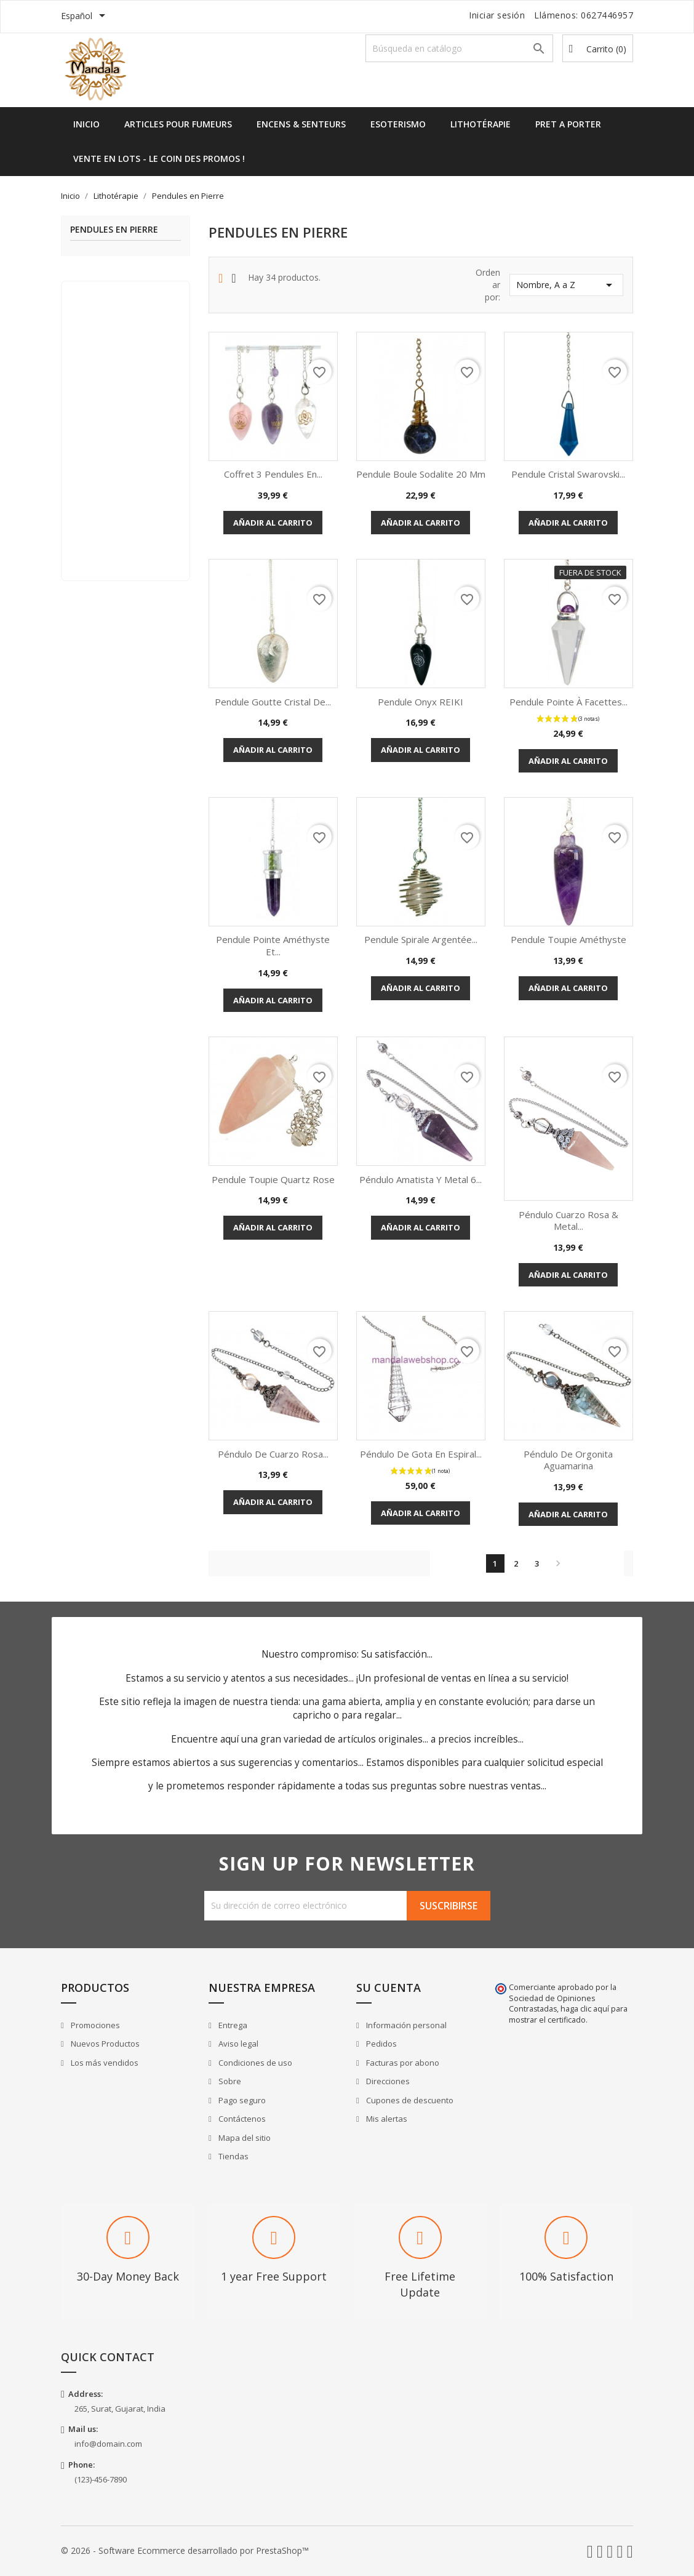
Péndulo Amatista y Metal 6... (420, 1179)
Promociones (94, 2025)
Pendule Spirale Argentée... (420, 939)
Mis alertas (385, 2118)
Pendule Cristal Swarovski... (568, 474)
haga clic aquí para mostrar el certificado (568, 2014)
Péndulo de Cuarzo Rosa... (273, 1454)
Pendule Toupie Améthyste (568, 939)
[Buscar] (459, 48)
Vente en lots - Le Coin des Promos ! (159, 158)
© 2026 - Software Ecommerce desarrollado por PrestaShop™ (185, 2550)
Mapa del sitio (244, 2137)
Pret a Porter (568, 124)
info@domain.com (108, 2443)
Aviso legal (237, 2043)
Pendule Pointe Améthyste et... (273, 945)
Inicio (86, 124)
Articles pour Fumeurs (178, 124)
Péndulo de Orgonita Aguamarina (568, 1460)
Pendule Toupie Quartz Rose (273, 1179)
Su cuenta (388, 1987)
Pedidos (380, 2043)
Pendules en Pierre (114, 230)
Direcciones (387, 2081)
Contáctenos (241, 2118)
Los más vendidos (103, 2062)
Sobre (229, 2081)
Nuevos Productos (104, 2043)
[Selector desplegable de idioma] (85, 16)
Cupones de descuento (408, 2100)
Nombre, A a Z (566, 285)
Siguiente (558, 1563)
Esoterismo (398, 124)
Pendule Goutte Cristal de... (273, 702)
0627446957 (607, 15)
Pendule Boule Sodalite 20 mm (420, 474)
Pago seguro (241, 2100)
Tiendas (233, 2156)
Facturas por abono (401, 2062)
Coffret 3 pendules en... (273, 474)
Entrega (232, 2025)
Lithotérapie (480, 124)
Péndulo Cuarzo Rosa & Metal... (568, 1220)
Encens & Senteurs (301, 124)
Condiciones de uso (254, 2062)
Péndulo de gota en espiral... (421, 1454)
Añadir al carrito (273, 522)
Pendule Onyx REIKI (420, 702)
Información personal (405, 2025)
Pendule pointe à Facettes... (568, 702)
